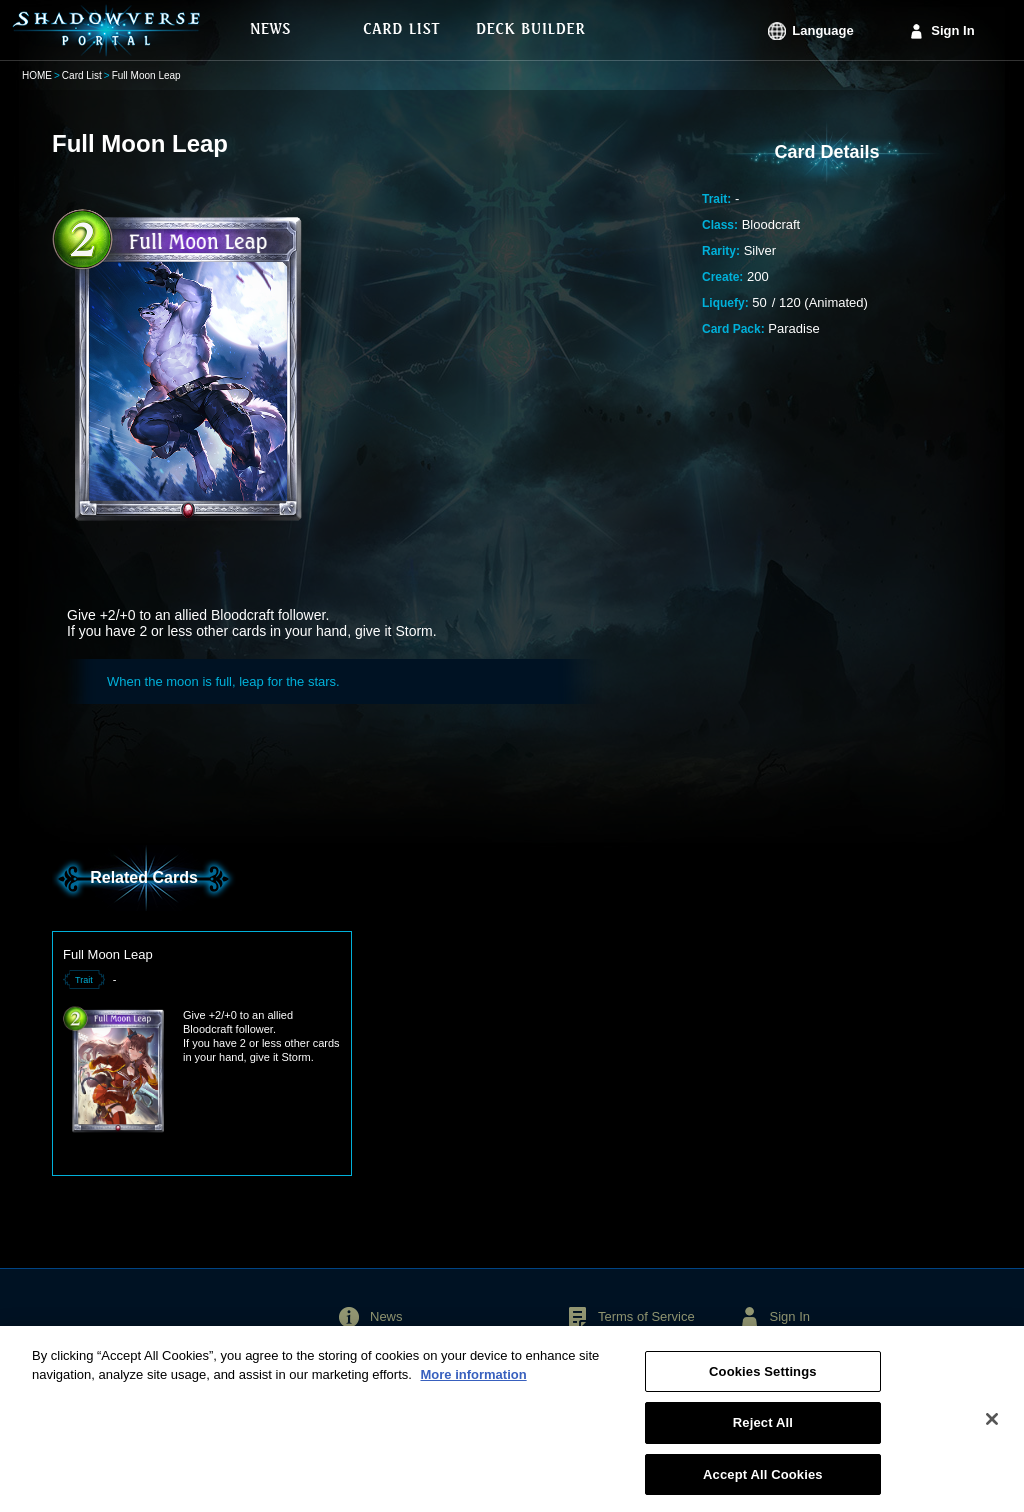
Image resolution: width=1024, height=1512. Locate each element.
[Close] (992, 1427)
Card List (82, 75)
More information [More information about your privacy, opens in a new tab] (473, 1382)
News (386, 1316)
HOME (37, 75)
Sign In (952, 30)
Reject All (763, 1430)
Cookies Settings (763, 1379)
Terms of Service (646, 1316)
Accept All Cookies (763, 1482)
